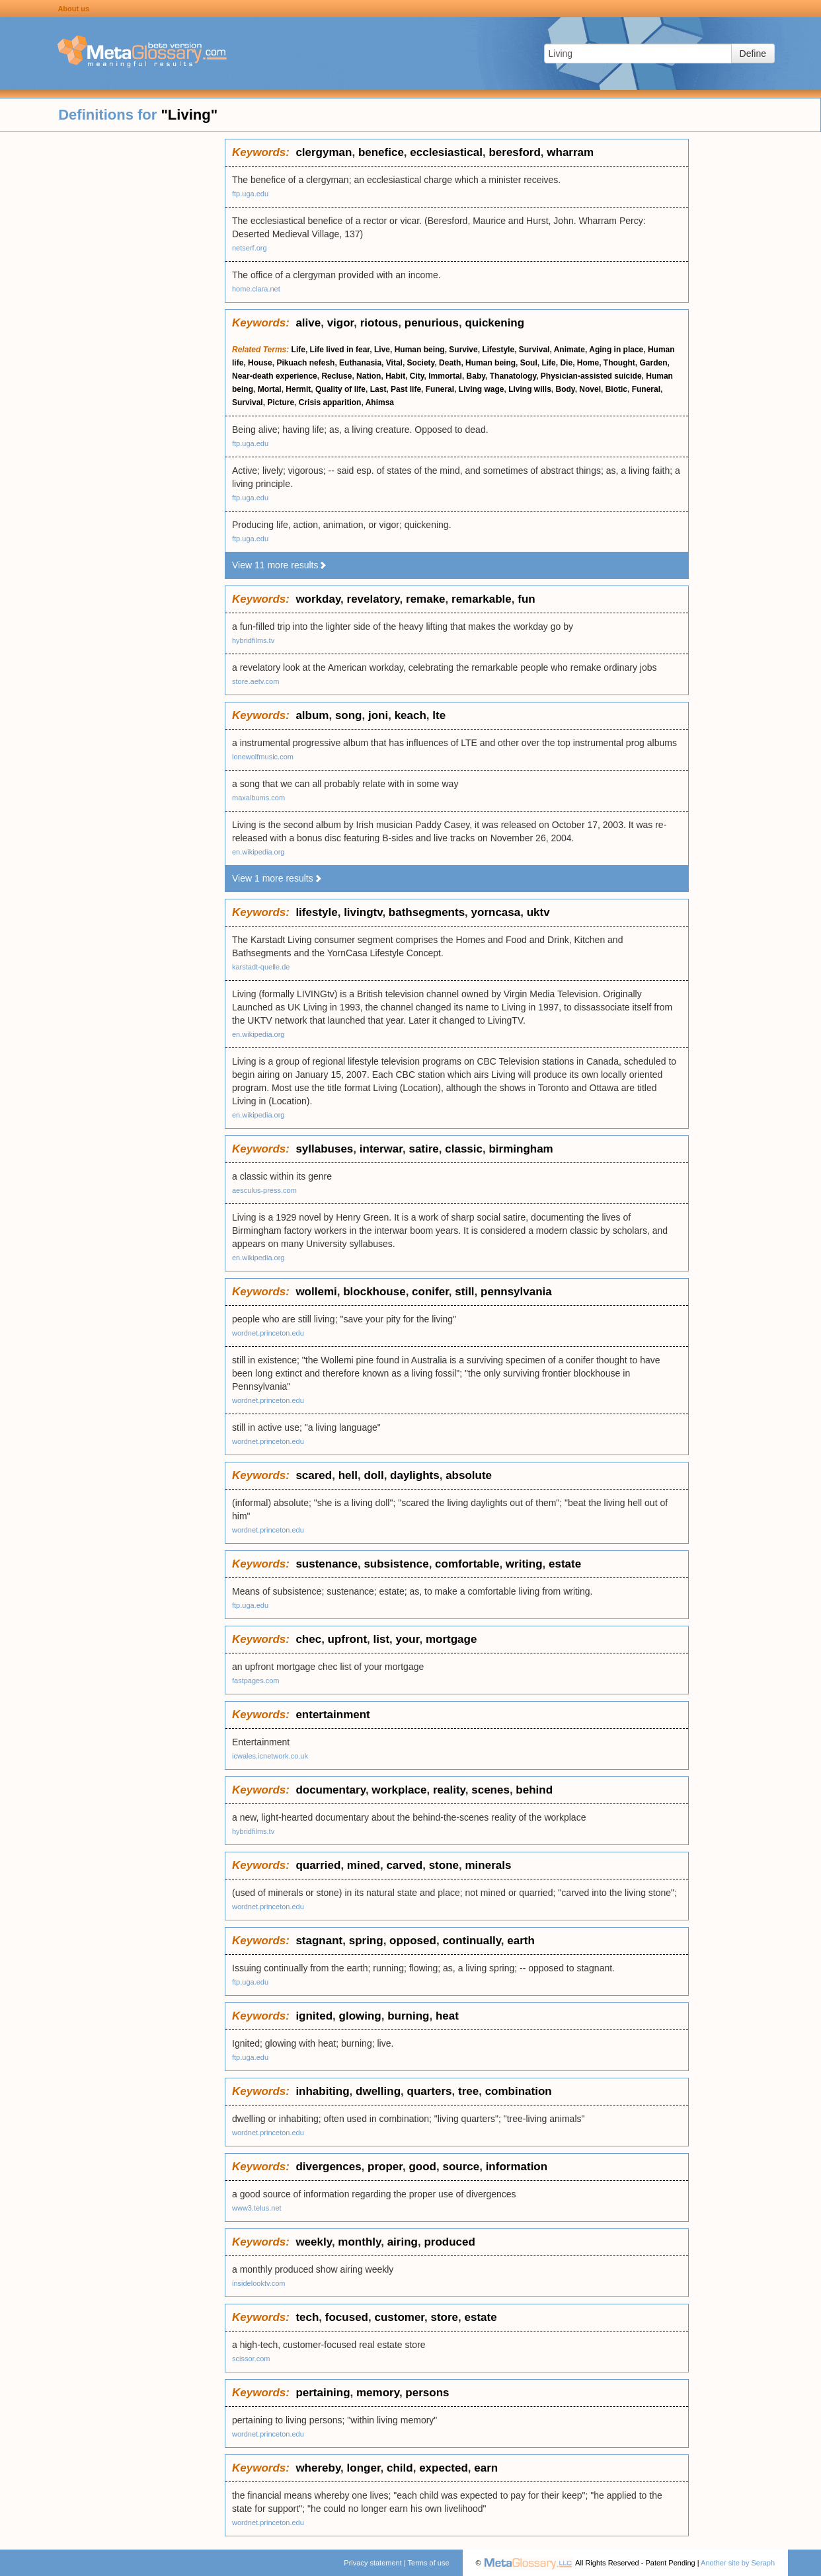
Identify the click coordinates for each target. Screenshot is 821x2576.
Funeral (440, 389)
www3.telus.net (257, 2208)
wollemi (315, 1291)
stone (444, 1865)
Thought (619, 362)
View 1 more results (277, 878)
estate (565, 1564)
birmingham (521, 1149)
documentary (330, 1790)
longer (364, 2468)
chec (308, 1639)
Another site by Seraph (738, 2563)
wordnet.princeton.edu (268, 1333)
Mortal (270, 389)
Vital (394, 362)
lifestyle (316, 912)
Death (450, 362)
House (260, 362)
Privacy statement (372, 2563)
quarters (429, 2091)
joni (378, 715)
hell (348, 1475)
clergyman (323, 152)
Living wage (481, 389)
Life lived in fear (340, 349)
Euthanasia (360, 362)
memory (377, 2392)
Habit (395, 376)
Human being (420, 349)
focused (346, 2317)
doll (373, 1475)
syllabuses (324, 1149)
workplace (398, 1790)
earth (521, 1940)
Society (421, 362)
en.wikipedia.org (258, 852)
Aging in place (616, 349)
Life (298, 349)
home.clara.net (256, 289)
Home (588, 362)
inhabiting (322, 2091)
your (408, 1639)
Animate (569, 349)
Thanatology (513, 376)
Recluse (336, 376)
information (517, 2166)
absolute (469, 1475)
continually (471, 1940)
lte (439, 715)
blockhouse (374, 1291)
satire (423, 1149)
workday (317, 599)
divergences (328, 2166)
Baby (476, 376)
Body (565, 389)
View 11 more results (279, 565)
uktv (538, 912)
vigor (340, 323)
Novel (590, 389)
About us (73, 9)
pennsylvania (516, 1291)
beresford (514, 152)
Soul (528, 362)
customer (399, 2317)
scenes (490, 1790)
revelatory (373, 599)
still (464, 1291)
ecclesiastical (446, 152)
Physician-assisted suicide (591, 376)
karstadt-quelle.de (261, 967)
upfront (347, 1639)
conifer (430, 1291)
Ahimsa (380, 402)
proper (385, 2166)
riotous (379, 323)
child (400, 2468)
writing (524, 1564)
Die (566, 362)
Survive (463, 349)
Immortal (445, 376)
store (444, 2317)
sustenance (326, 1564)
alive (308, 323)
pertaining (322, 2392)
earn (486, 2468)
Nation (368, 376)
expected (443, 2468)
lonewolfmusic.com (262, 757)
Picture (280, 402)
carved (404, 1865)
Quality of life (340, 389)
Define (753, 53)
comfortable (467, 1564)
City (417, 376)
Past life (406, 389)
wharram (570, 152)
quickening (494, 323)
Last (378, 389)
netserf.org (249, 248)
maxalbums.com (258, 798)
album (312, 715)
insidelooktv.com (259, 2283)
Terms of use (429, 2563)
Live (382, 349)
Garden (653, 362)
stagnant (318, 1940)
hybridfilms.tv (253, 640)
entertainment (332, 1714)
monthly (359, 2242)
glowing (360, 2016)
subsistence (396, 1564)
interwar (381, 1149)
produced (449, 2242)
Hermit (298, 389)
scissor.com (251, 2359)
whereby (317, 2468)
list (381, 1639)
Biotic (616, 389)
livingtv (363, 912)
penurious (432, 323)
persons (427, 2392)
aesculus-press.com (264, 1190)
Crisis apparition (330, 402)
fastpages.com (256, 1681)
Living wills (529, 389)
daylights (415, 1475)
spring (366, 1940)
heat (447, 2016)
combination (518, 2091)
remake (426, 599)
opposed (412, 1940)
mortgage (451, 1639)
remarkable (481, 599)
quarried (317, 1865)
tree (468, 2091)
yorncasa (496, 912)
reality (449, 1790)
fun (526, 599)
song (348, 715)
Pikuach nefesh (305, 362)
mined (363, 1865)
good (422, 2166)
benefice (381, 152)
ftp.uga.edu (250, 194)
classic (464, 1149)
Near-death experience (274, 376)
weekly (313, 2242)
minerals (488, 1865)
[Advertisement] (112, 337)
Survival (534, 349)
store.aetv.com (255, 681)
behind (534, 1790)
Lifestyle (498, 349)
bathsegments (427, 912)
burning (408, 2016)
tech (307, 2317)
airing (402, 2242)
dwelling (378, 2091)
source (460, 2166)
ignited (313, 2016)
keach (410, 715)
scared (313, 1475)
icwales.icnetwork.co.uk (270, 1756)
